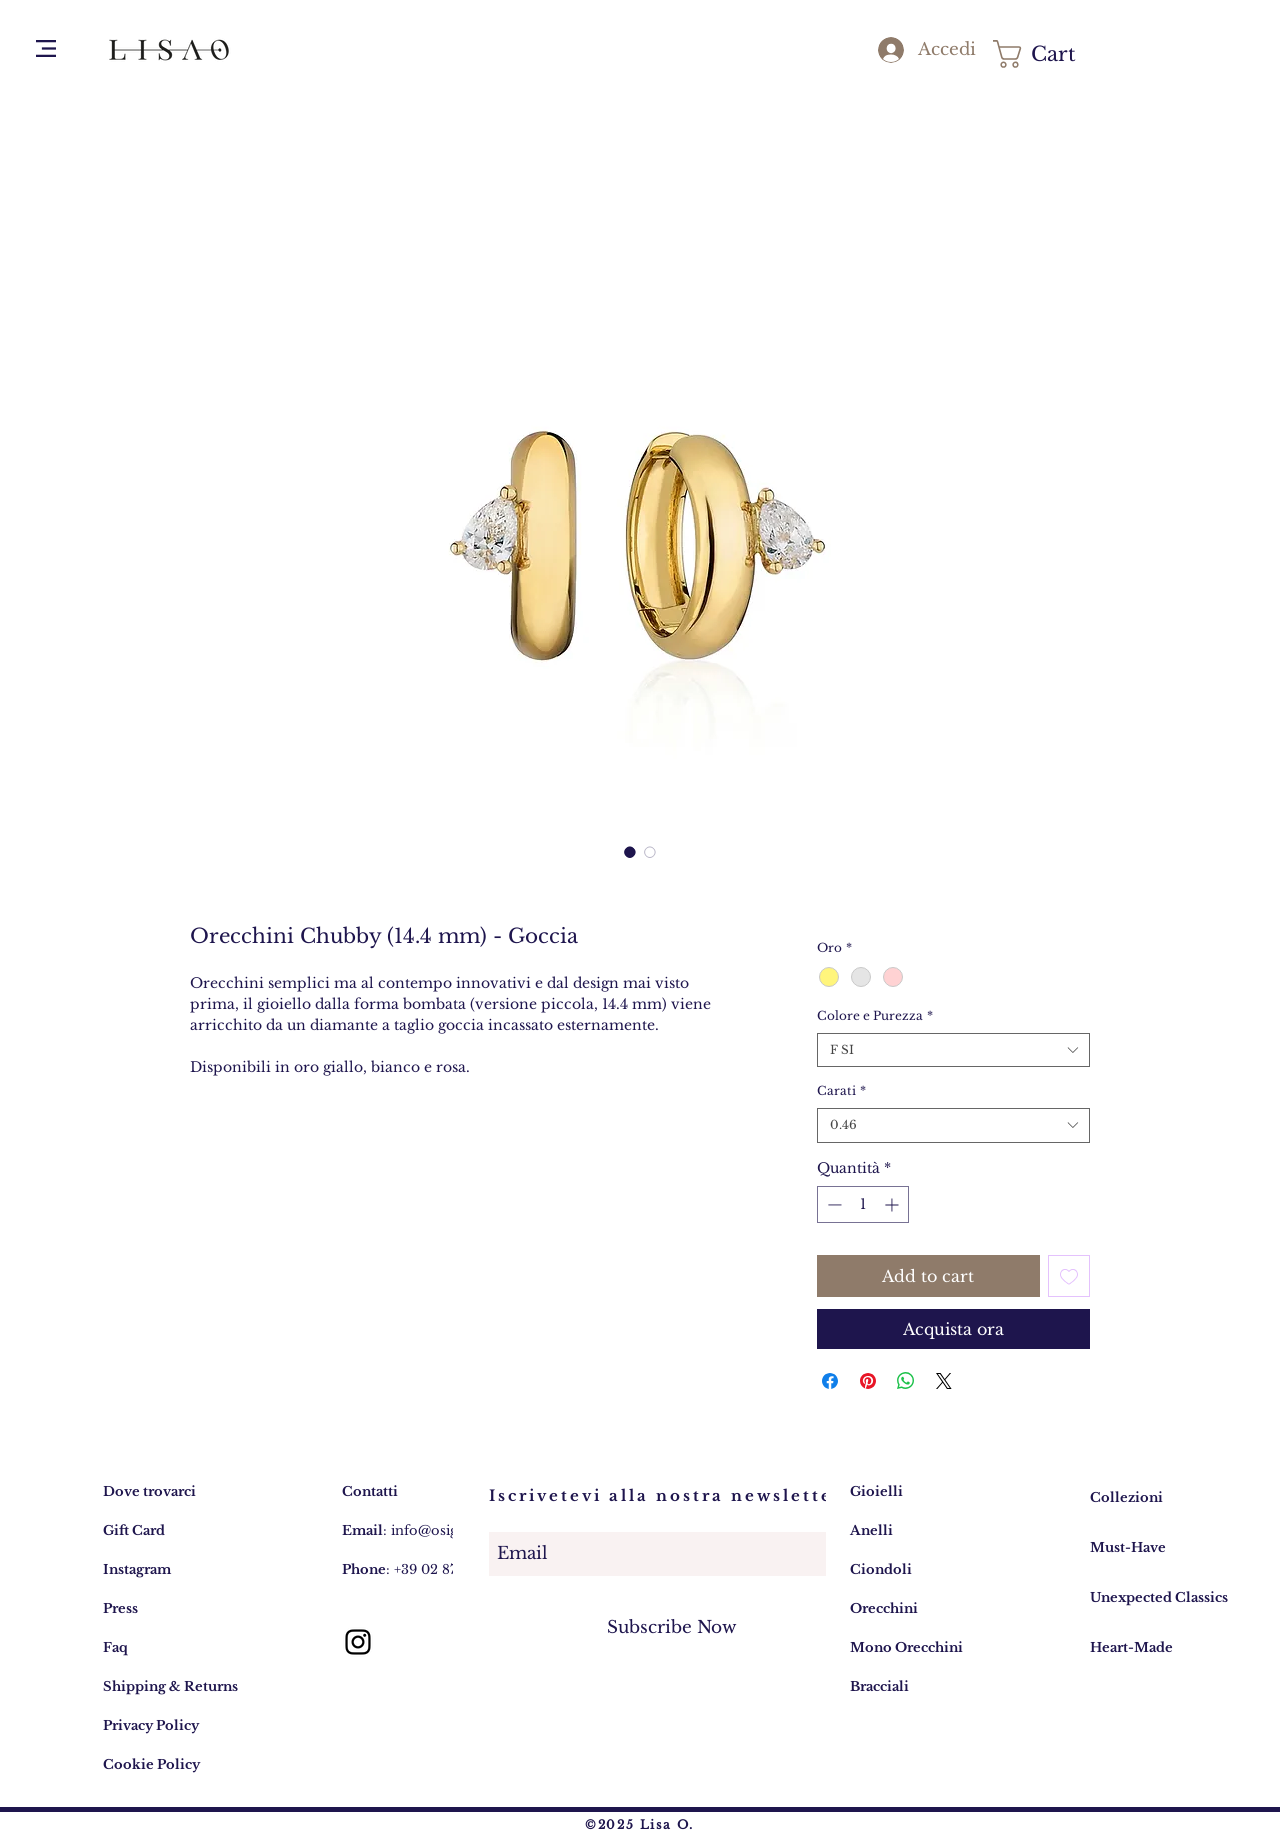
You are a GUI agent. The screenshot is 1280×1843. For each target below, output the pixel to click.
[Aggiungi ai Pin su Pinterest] (868, 1381)
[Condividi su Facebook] (830, 1381)
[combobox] (953, 1050)
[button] (46, 48)
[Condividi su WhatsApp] (906, 1381)
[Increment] (893, 1204)
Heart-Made (1131, 1647)
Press (120, 1608)
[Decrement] (832, 1204)
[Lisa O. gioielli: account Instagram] (358, 1642)
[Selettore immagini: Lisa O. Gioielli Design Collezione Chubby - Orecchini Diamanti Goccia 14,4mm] (630, 852)
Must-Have (1128, 1547)
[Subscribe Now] (672, 1627)
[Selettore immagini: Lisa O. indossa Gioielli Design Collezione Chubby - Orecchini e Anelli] (650, 852)
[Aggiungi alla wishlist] (1069, 1276)
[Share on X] (944, 1381)
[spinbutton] (863, 1204)
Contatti (370, 1491)
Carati (841, 1090)
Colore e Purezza (875, 1015)
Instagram (137, 1569)
